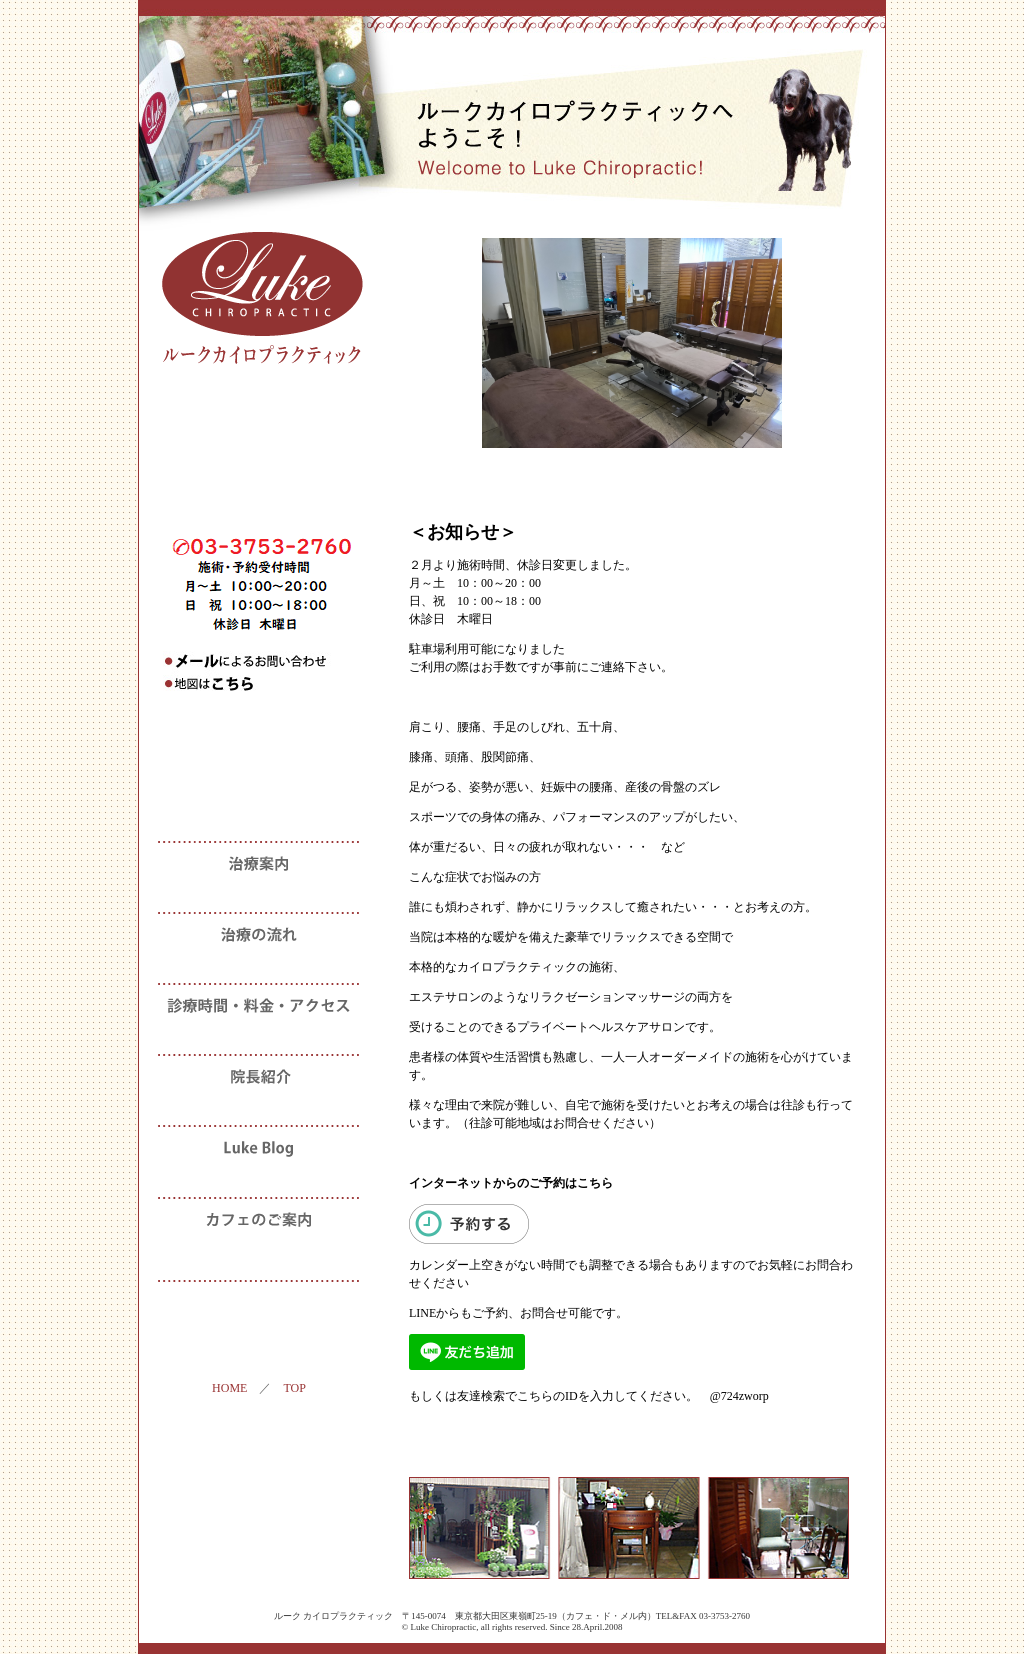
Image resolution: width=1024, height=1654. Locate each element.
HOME (229, 1388)
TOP (294, 1388)
